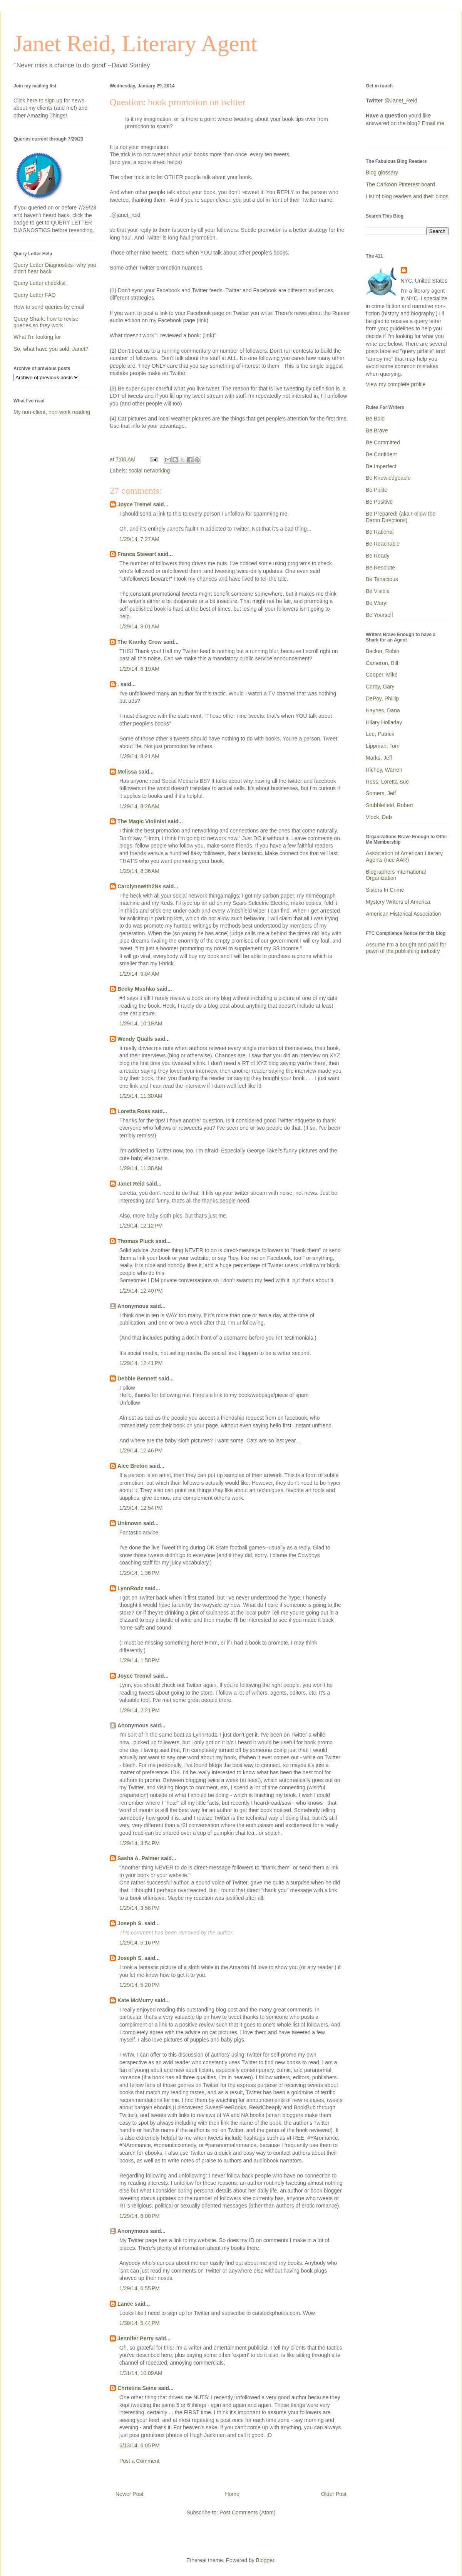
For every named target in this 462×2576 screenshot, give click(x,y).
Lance (125, 2304)
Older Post (333, 2494)
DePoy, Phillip (382, 698)
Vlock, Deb (379, 817)
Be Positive (379, 502)
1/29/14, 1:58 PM (139, 1660)
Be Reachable (383, 544)
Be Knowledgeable (388, 478)
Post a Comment (139, 2461)
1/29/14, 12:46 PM (140, 1450)
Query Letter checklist (39, 283)
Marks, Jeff (379, 758)
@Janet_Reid (401, 100)
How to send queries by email (48, 307)
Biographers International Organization (396, 875)
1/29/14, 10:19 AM (140, 1023)
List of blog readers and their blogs (407, 196)
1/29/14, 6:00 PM (139, 2216)
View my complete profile (395, 384)
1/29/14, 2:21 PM (139, 1710)
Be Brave (377, 430)
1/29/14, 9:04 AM (139, 974)
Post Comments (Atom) (247, 2512)
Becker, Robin (382, 651)
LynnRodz (130, 1588)
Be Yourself (379, 615)
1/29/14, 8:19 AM (139, 669)
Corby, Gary (380, 686)
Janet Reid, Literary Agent (135, 43)
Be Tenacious (382, 579)
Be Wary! (377, 603)
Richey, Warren (384, 770)
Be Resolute (380, 567)
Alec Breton (132, 1466)
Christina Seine (137, 2388)
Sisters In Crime (385, 890)
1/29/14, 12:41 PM (140, 1363)
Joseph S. (130, 1923)
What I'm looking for (37, 337)
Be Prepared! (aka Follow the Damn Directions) (400, 517)
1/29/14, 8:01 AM (139, 626)
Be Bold (375, 418)
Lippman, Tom (383, 746)
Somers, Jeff (381, 793)
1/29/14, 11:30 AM (140, 1096)
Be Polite (376, 490)
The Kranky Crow (139, 642)
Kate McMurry (135, 2000)
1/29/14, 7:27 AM (139, 539)
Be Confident (381, 454)
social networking (149, 470)
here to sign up (45, 100)
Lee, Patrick (380, 734)
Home (232, 2494)
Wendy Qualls (135, 1039)
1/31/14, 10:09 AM (140, 2373)
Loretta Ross (134, 1111)
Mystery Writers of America (398, 902)
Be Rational (379, 532)
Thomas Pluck (135, 1241)
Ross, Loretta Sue (387, 782)
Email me (433, 123)
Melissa (127, 772)
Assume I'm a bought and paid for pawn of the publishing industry (406, 947)
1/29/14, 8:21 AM (139, 756)
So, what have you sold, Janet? (51, 349)
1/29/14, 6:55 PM (139, 2288)
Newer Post (129, 2494)
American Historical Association (403, 914)
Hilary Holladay (384, 722)
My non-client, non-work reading (51, 412)
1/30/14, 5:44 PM (139, 2323)
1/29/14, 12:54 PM (140, 1508)
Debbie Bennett (137, 1378)
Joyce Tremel (134, 504)
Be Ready (377, 556)
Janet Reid (131, 1184)
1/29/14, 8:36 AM (139, 871)
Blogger (265, 2560)
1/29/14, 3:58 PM (139, 1908)
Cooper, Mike (381, 675)
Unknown (129, 1523)
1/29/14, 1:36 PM (139, 1573)
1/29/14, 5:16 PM (139, 1943)
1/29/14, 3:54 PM (139, 1843)
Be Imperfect (381, 466)
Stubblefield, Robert (389, 805)
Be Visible (378, 591)
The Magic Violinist (141, 821)
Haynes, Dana (383, 710)
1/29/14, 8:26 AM (139, 806)
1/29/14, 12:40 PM (140, 1291)
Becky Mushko (136, 989)
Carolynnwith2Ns (139, 886)
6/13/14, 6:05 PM (139, 2445)
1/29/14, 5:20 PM (139, 1985)
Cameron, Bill (382, 663)
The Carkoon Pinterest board (400, 184)
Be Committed (383, 442)
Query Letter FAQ (34, 295)
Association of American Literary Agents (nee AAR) (404, 856)
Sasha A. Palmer (138, 1858)
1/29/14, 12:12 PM (140, 1226)
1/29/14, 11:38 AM (140, 1168)
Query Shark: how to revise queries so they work (46, 322)
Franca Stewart (136, 554)
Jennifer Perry (135, 2338)
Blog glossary (382, 172)
